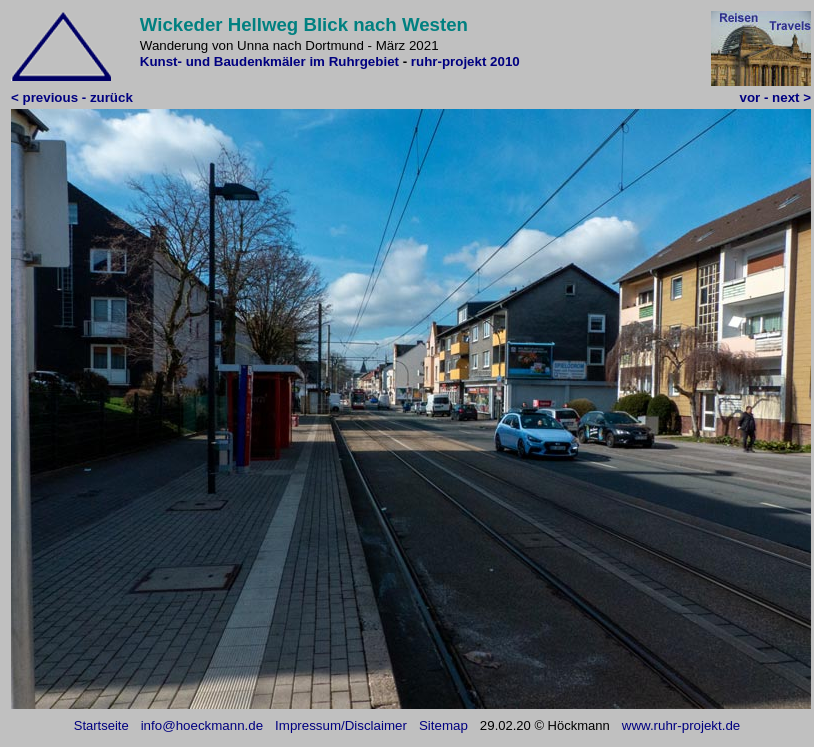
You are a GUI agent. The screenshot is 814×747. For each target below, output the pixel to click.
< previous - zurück (72, 97)
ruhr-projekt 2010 (465, 61)
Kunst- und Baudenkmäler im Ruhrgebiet (271, 61)
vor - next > (775, 97)
